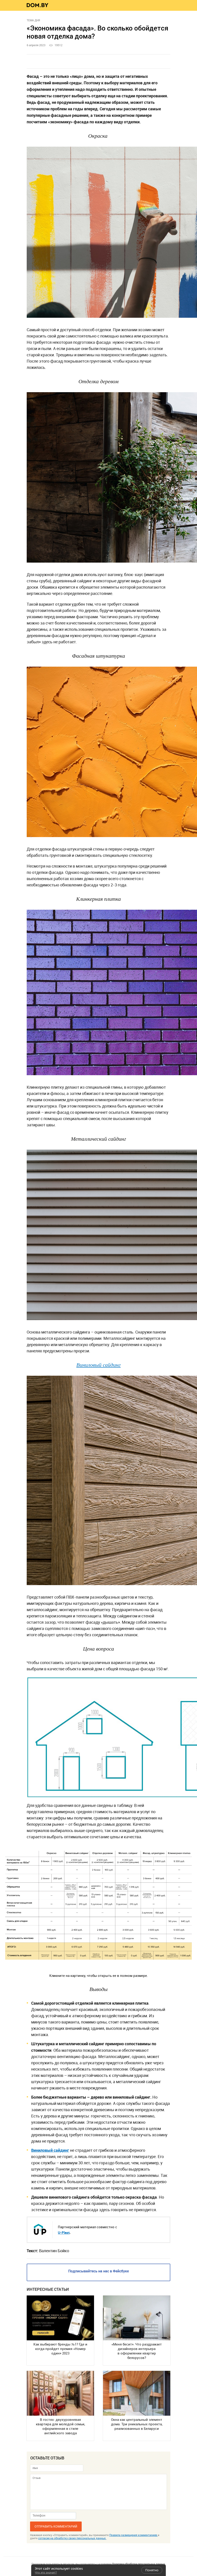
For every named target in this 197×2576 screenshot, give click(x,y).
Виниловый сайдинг (98, 1365)
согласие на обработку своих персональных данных (72, 2538)
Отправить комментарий (56, 2526)
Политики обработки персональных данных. (139, 2563)
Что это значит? (46, 2572)
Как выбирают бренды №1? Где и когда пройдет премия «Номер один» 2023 (60, 2348)
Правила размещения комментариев (133, 2535)
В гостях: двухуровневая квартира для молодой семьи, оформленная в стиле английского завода (60, 2426)
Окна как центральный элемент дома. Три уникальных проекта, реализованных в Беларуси (136, 2424)
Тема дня (33, 20)
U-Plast (64, 2232)
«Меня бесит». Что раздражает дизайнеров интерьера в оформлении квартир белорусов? (137, 2351)
